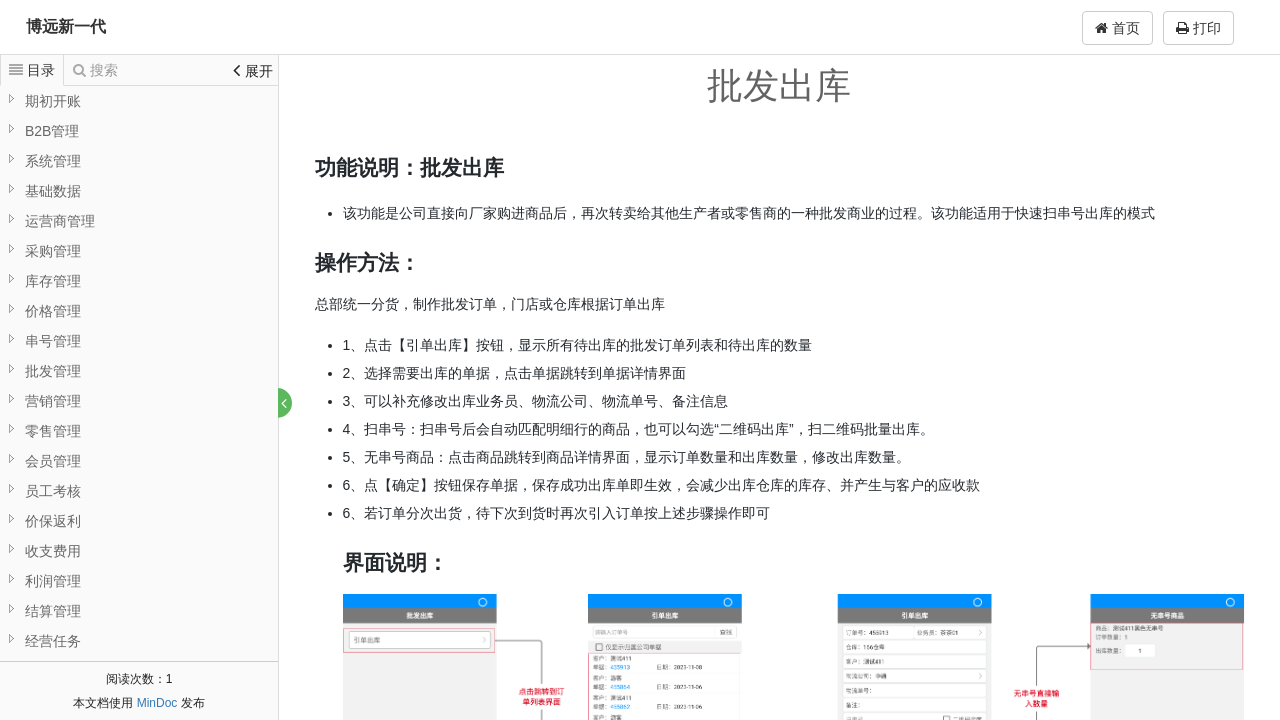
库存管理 (53, 281)
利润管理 (53, 581)
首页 (1117, 28)
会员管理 (53, 461)
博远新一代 (66, 26)
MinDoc (157, 703)
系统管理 (53, 161)
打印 (1198, 28)
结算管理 (53, 611)
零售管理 (53, 431)
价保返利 (53, 521)
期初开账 (53, 101)
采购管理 (53, 251)
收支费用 (53, 551)
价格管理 (53, 311)
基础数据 (53, 191)
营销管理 (53, 401)
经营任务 (53, 641)
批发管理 (53, 371)
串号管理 (53, 341)
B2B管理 (52, 131)
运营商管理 (60, 221)
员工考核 (53, 491)
